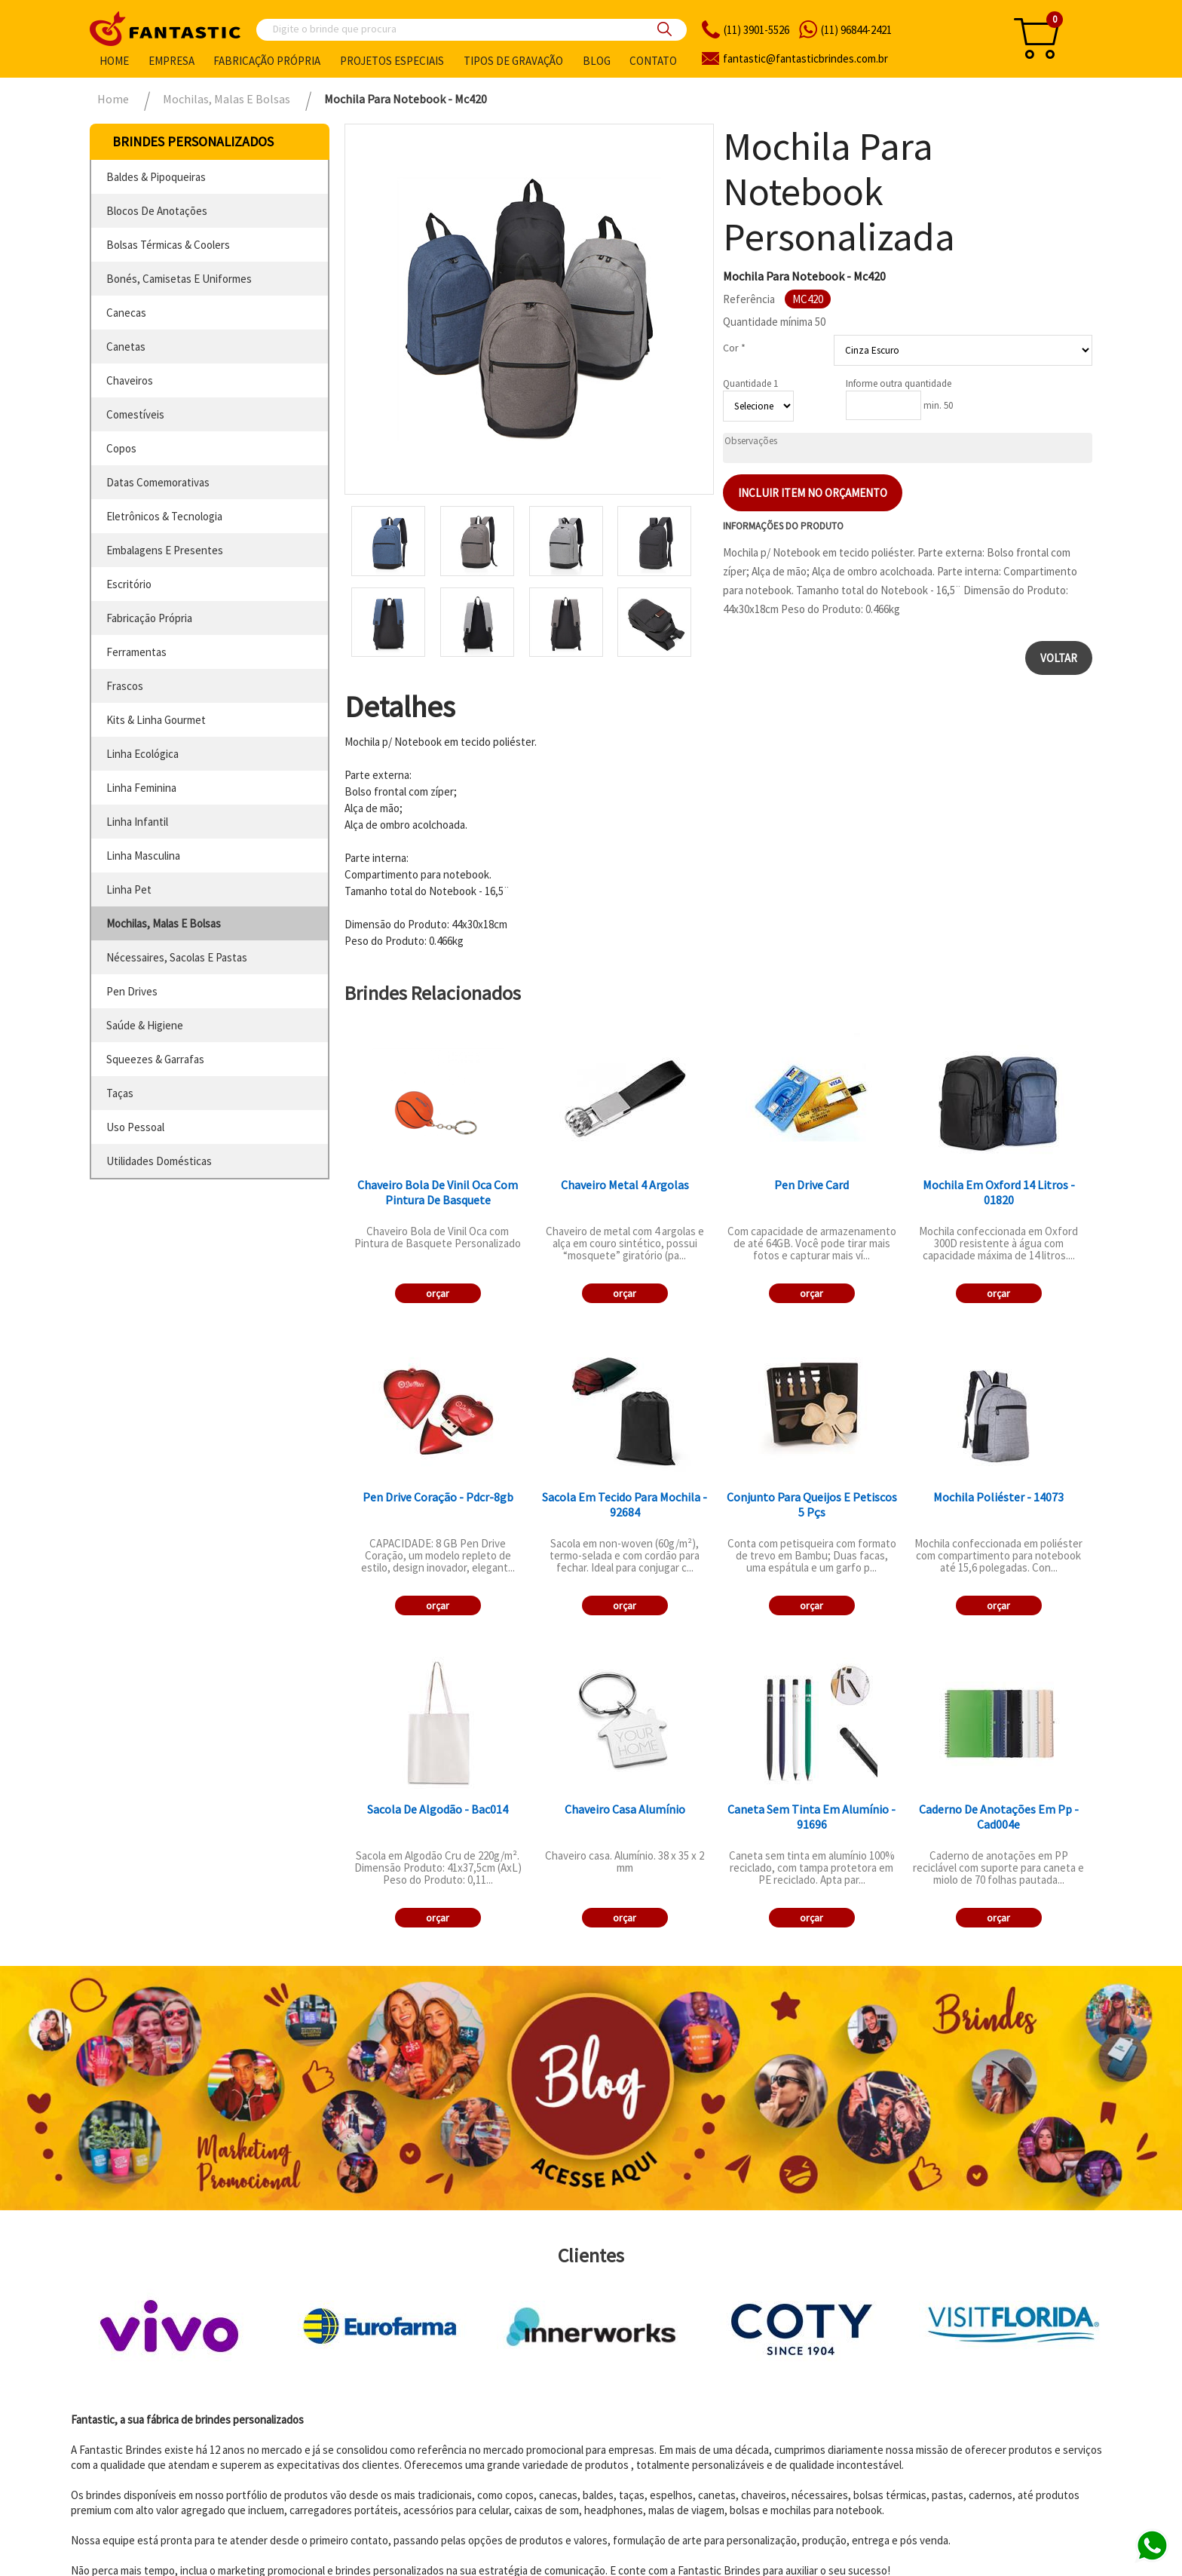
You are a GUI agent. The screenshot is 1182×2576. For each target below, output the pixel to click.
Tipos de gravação (513, 61)
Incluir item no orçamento (812, 493)
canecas (126, 312)
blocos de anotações (156, 211)
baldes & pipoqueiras (156, 177)
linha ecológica (142, 754)
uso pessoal (135, 1127)
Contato (653, 61)
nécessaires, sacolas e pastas (176, 957)
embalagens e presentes (164, 550)
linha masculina (143, 855)
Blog (597, 61)
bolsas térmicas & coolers (168, 245)
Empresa (171, 61)
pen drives (132, 991)
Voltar (1058, 658)
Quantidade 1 (750, 383)
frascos (124, 686)
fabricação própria (149, 618)
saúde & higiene (144, 1025)
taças (119, 1093)
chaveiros (129, 380)
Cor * (734, 347)
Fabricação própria (266, 61)
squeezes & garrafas (155, 1059)
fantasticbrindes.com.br (805, 58)
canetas (125, 346)
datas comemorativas (158, 482)
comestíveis (135, 414)
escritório (129, 584)
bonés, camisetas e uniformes (179, 278)
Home (114, 61)
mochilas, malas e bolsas (163, 923)
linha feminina (141, 787)
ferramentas (136, 652)
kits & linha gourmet (156, 720)
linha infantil (137, 821)
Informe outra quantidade (898, 383)
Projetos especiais (392, 61)
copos (121, 448)
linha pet (129, 889)
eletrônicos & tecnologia (164, 516)
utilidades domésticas (159, 1161)
